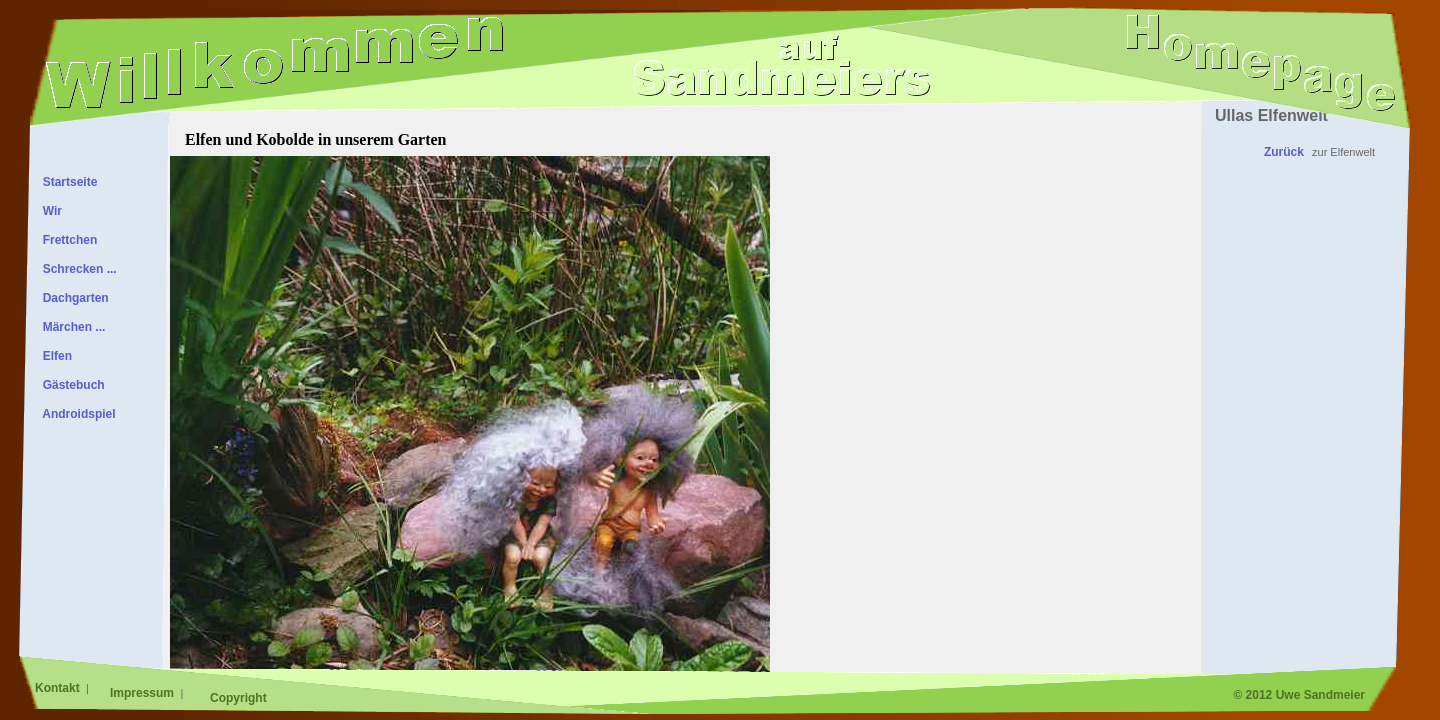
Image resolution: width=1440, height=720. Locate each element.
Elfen (54, 356)
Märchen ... (70, 327)
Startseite (66, 182)
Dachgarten (72, 298)
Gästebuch (70, 385)
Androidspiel (76, 414)
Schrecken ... (76, 269)
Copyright (238, 698)
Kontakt (59, 688)
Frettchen (66, 240)
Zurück (1284, 152)
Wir (49, 211)
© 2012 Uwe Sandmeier (1299, 695)
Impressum (143, 693)
